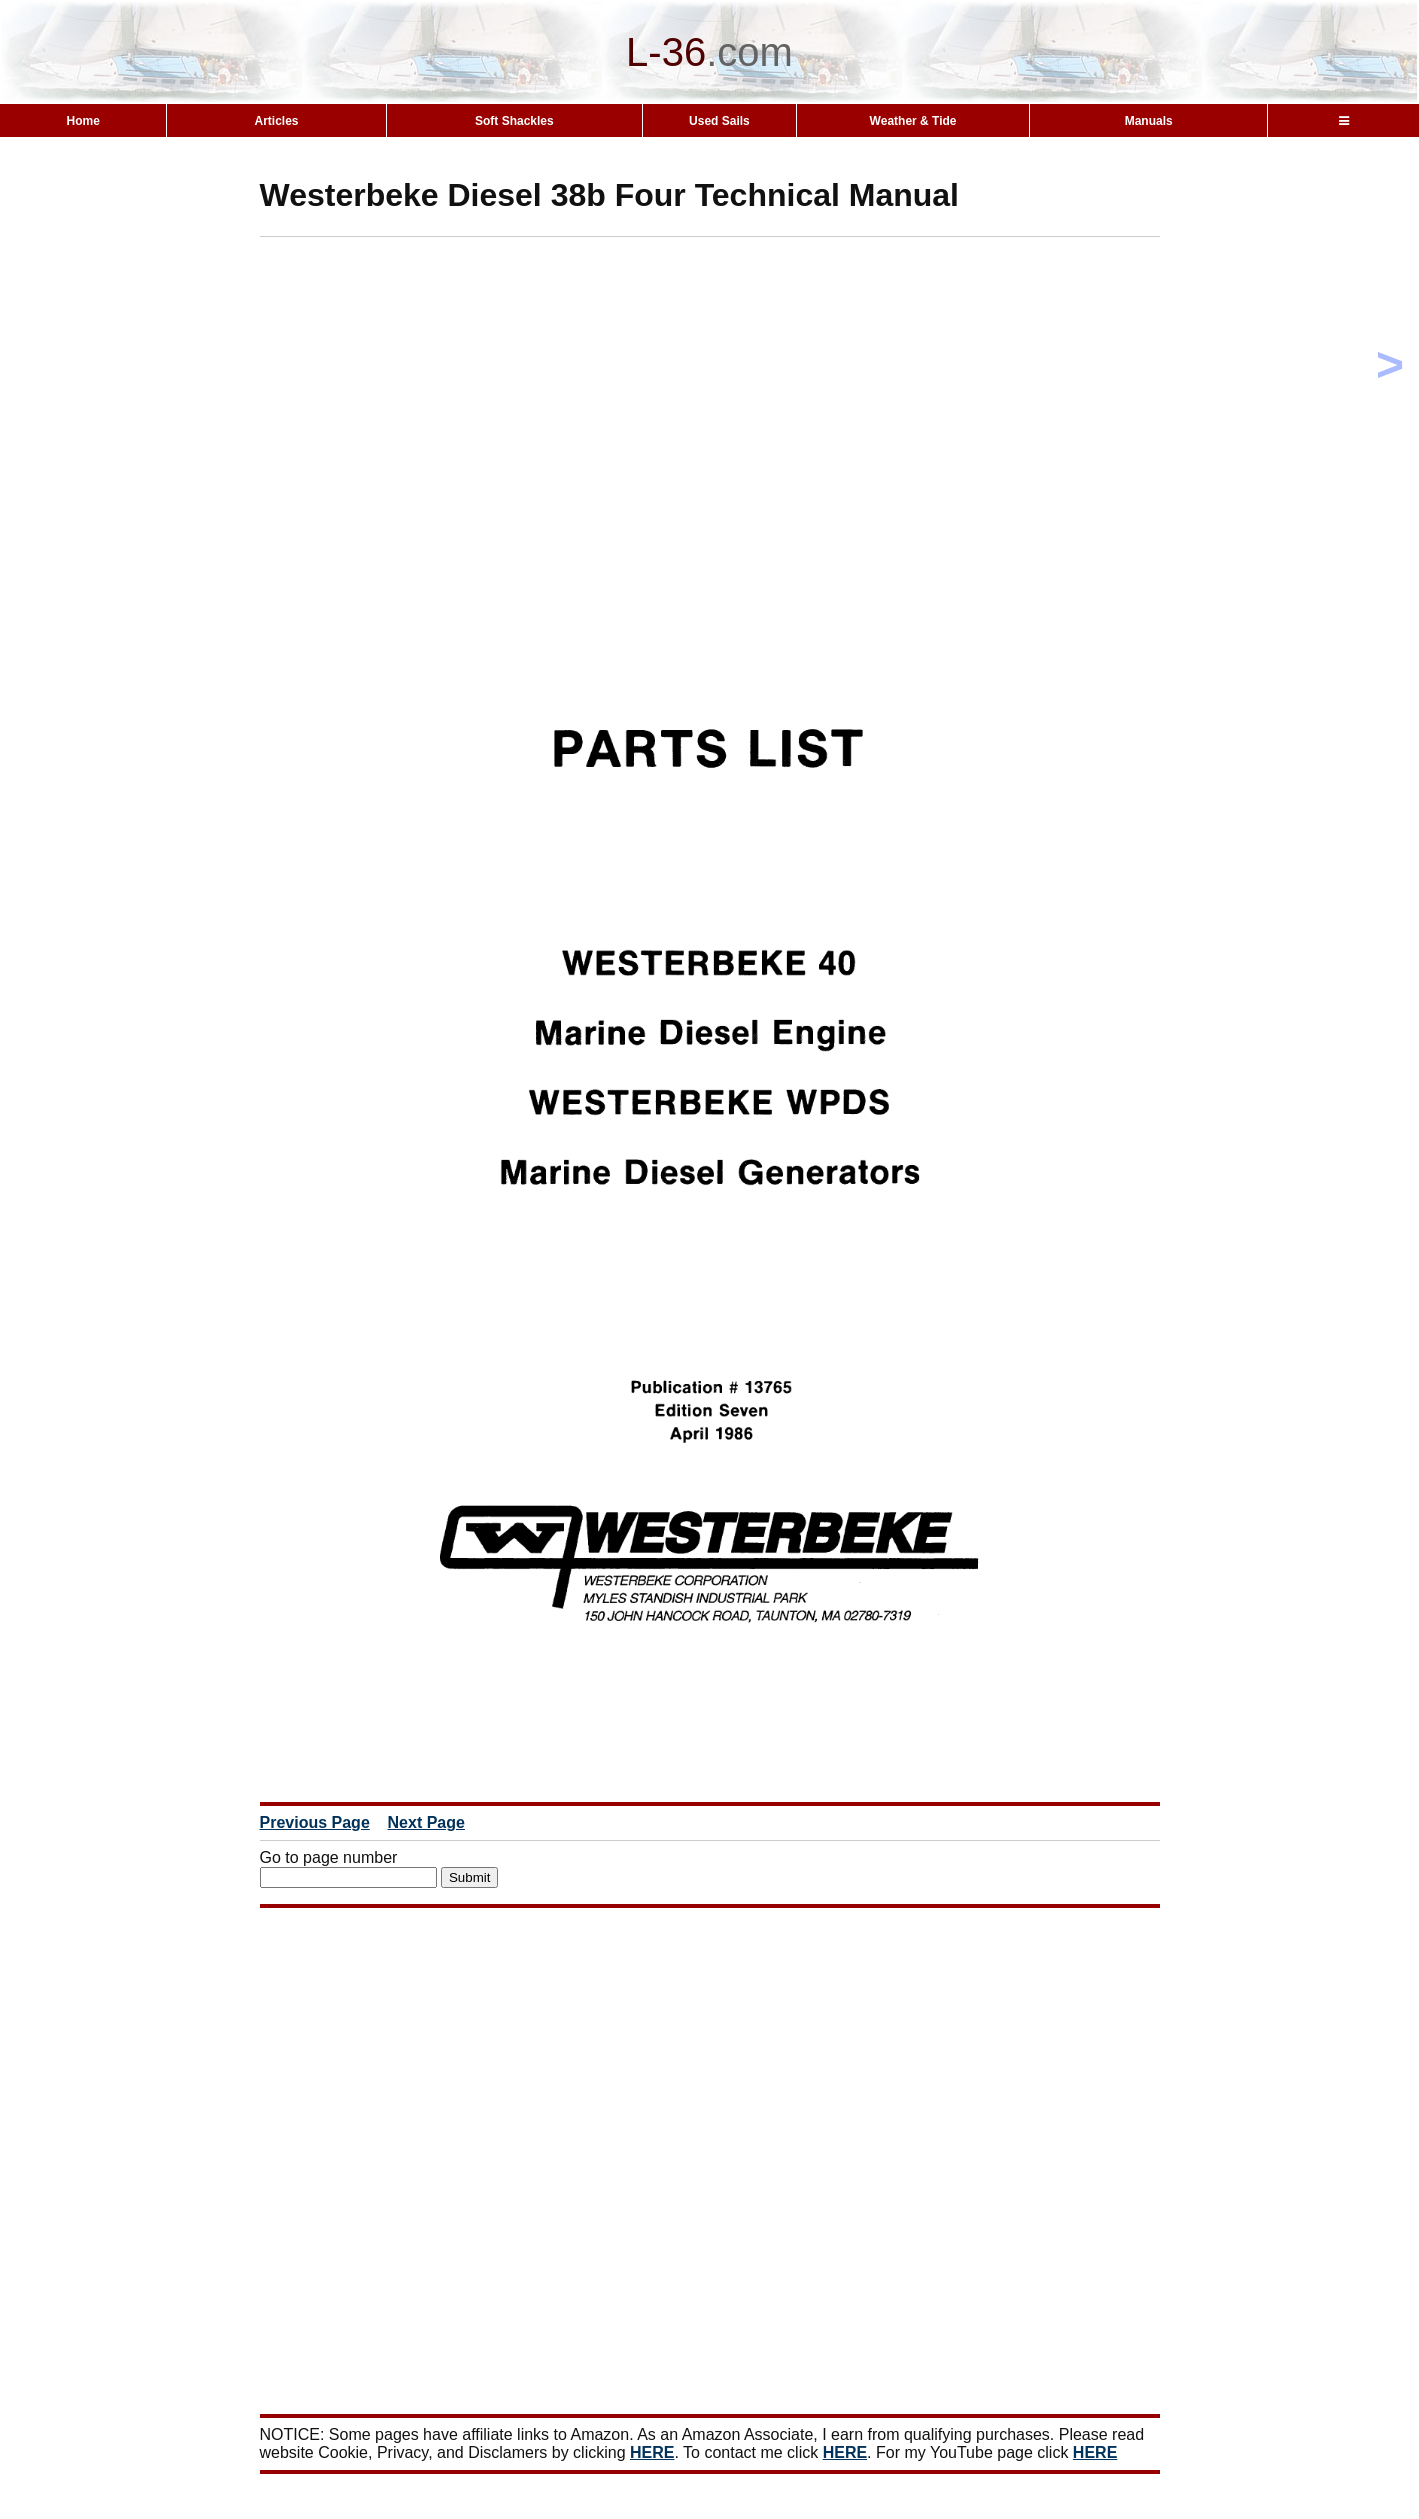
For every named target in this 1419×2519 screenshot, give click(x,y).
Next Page (426, 1822)
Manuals (1149, 121)
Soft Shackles (514, 121)
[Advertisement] (745, 377)
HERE (652, 2452)
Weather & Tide (913, 121)
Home (83, 121)
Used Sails (719, 121)
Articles (277, 121)
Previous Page (315, 1822)
